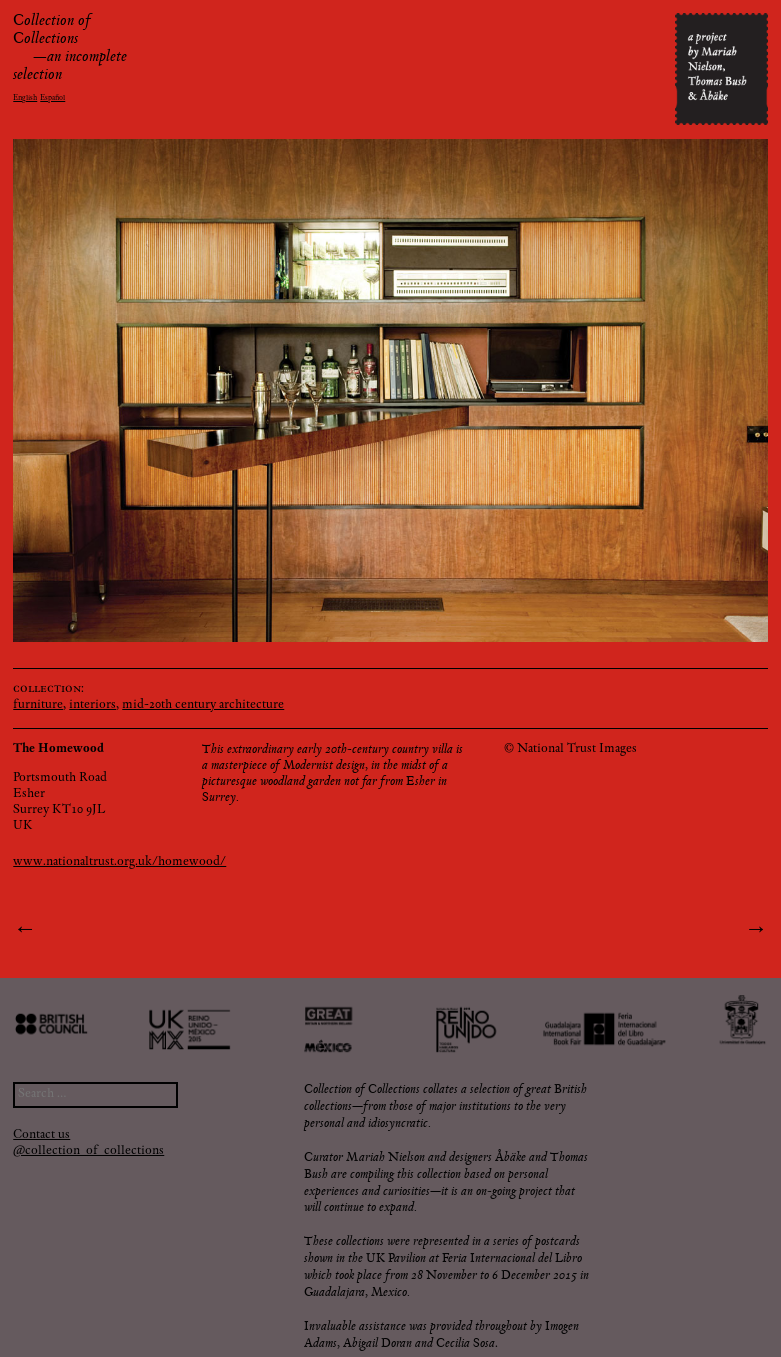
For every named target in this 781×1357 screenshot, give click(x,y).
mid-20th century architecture (203, 705)
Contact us (41, 1135)
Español (52, 98)
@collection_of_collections (88, 1151)
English (25, 98)
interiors (92, 705)
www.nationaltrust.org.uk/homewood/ (119, 862)
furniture (38, 705)
